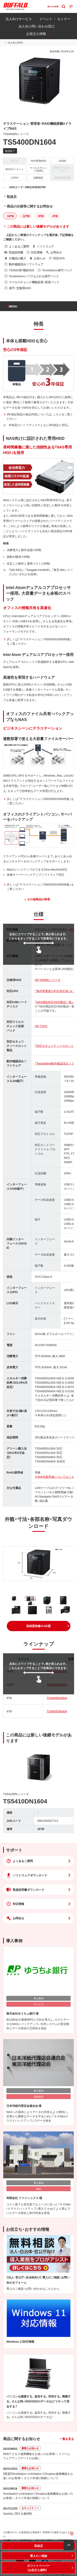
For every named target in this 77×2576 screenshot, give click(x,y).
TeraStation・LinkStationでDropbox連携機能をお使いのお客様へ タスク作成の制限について (38, 2495)
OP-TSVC (41, 1026)
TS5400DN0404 (56, 1711)
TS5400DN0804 (56, 1698)
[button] (38, 1626)
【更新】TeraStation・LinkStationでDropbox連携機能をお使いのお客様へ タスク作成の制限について (38, 2476)
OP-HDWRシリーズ (47, 980)
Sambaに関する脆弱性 (17, 2513)
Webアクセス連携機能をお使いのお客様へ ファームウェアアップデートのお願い (36, 2456)
